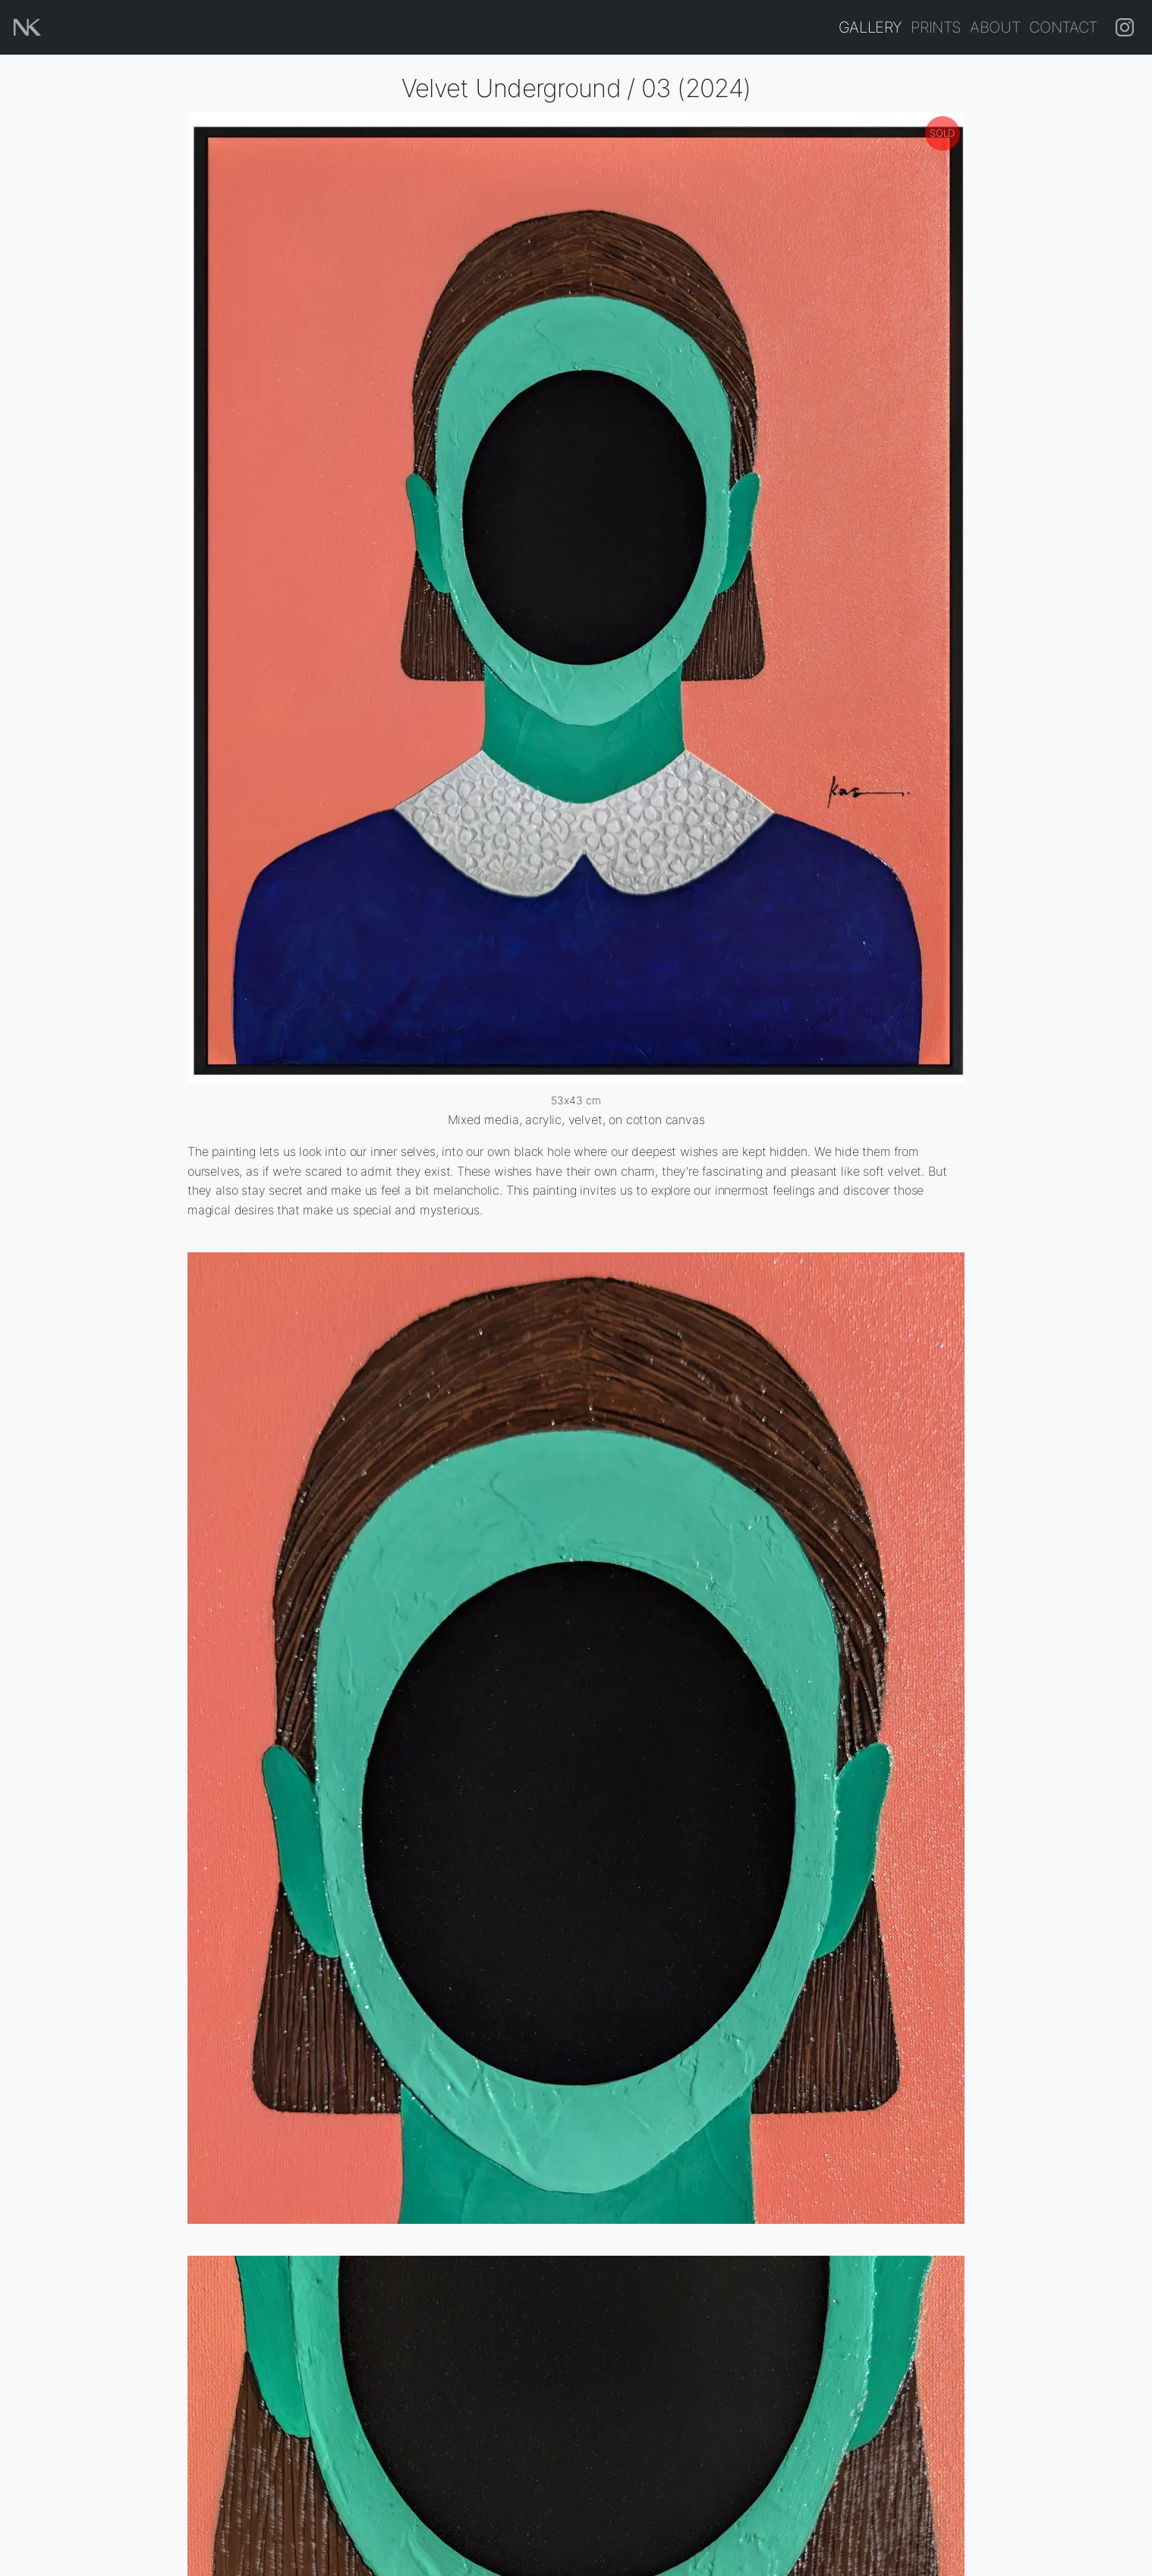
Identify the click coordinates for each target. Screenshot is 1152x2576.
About (995, 26)
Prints (936, 26)
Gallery (870, 26)
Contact (1063, 26)
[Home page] (27, 27)
